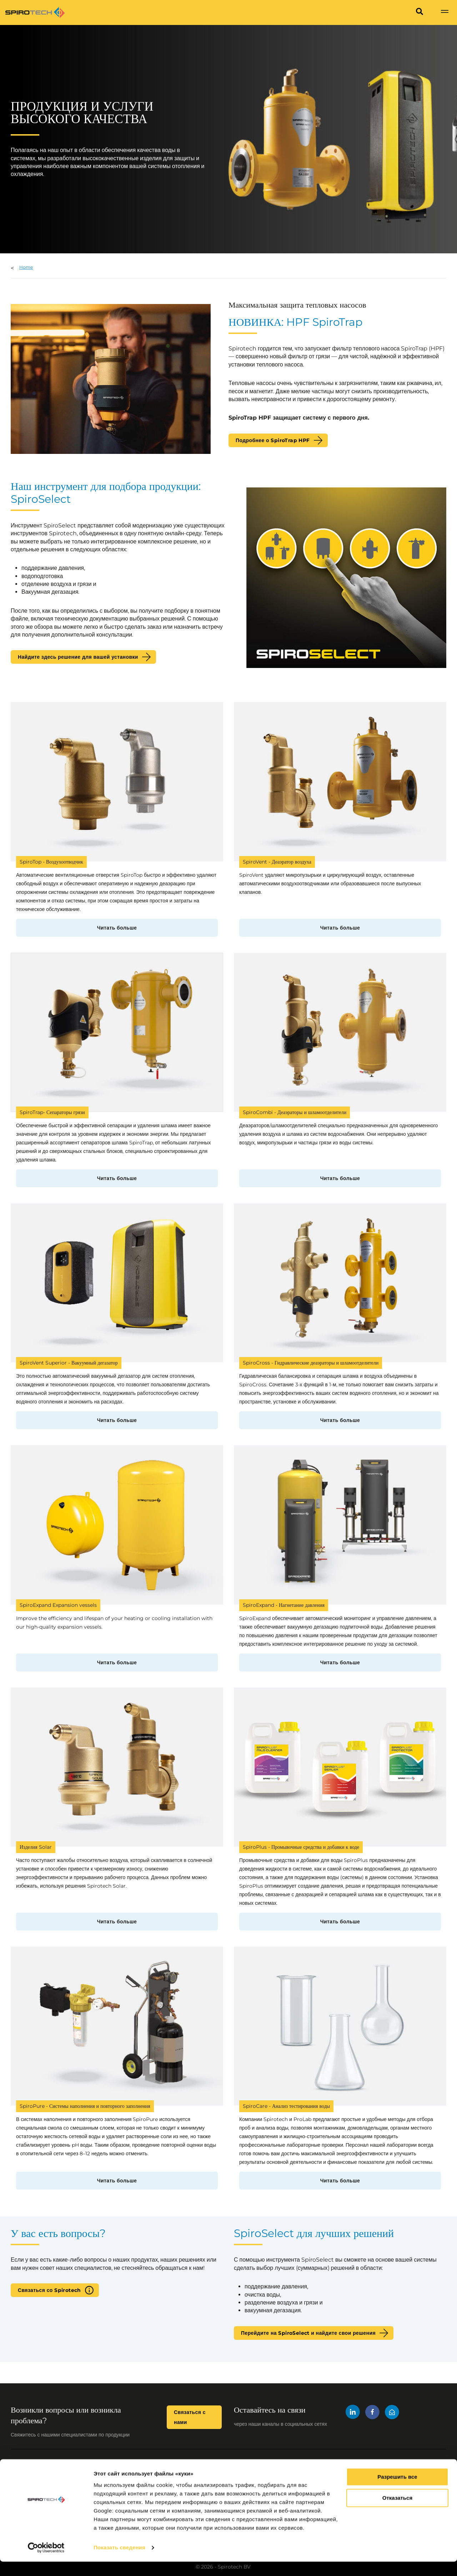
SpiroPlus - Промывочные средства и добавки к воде (301, 1847)
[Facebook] (372, 2413)
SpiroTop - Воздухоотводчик (51, 862)
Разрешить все (397, 2491)
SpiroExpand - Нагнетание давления (284, 1605)
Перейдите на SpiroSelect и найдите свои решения (308, 2333)
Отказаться (397, 2512)
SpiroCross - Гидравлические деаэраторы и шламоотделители (310, 1363)
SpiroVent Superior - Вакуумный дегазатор (69, 1363)
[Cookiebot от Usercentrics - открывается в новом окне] (46, 2562)
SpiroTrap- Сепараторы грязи (52, 1112)
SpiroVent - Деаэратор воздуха (277, 862)
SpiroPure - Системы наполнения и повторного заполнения (85, 2106)
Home (26, 267)
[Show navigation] (444, 12)
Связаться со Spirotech (49, 2290)
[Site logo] (35, 12)
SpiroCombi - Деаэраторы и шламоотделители (294, 1112)
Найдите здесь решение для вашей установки (78, 657)
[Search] (419, 12)
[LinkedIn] (353, 2413)
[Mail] (392, 2413)
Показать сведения (119, 2562)
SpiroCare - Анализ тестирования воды (286, 2106)
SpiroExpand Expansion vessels (58, 1605)
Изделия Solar (36, 1847)
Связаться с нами (190, 2417)
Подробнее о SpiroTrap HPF (273, 440)
